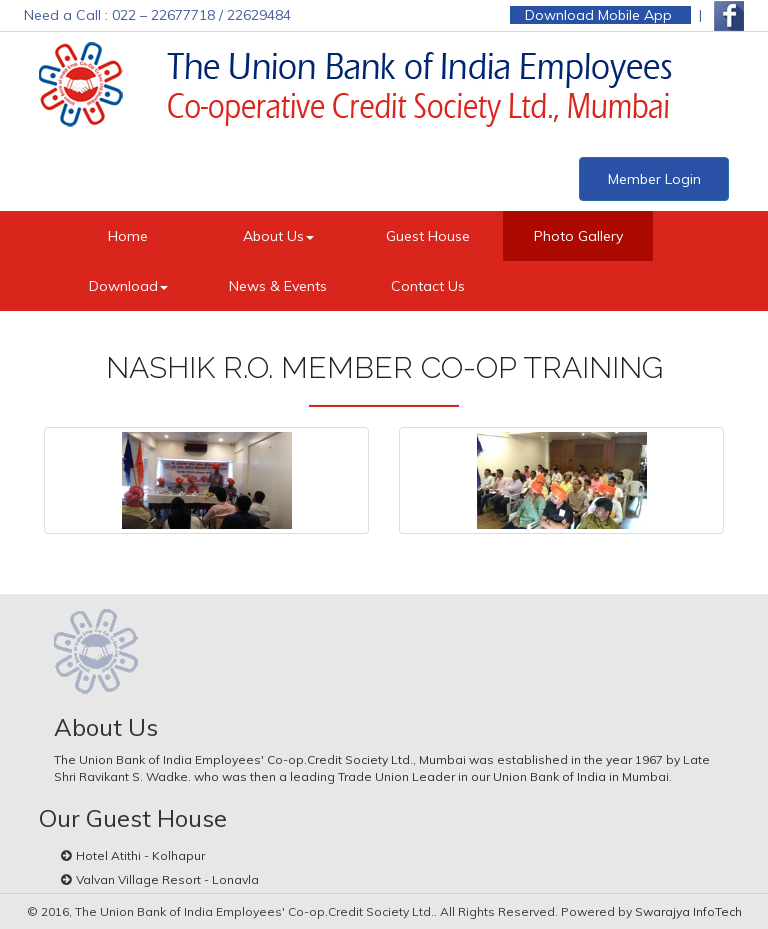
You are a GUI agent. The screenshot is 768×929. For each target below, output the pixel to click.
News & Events (278, 286)
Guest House (428, 236)
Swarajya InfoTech (688, 911)
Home (128, 236)
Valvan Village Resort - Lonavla (167, 879)
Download (128, 286)
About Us (278, 236)
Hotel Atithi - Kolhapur (140, 855)
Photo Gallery (578, 236)
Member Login (654, 179)
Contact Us (428, 286)
